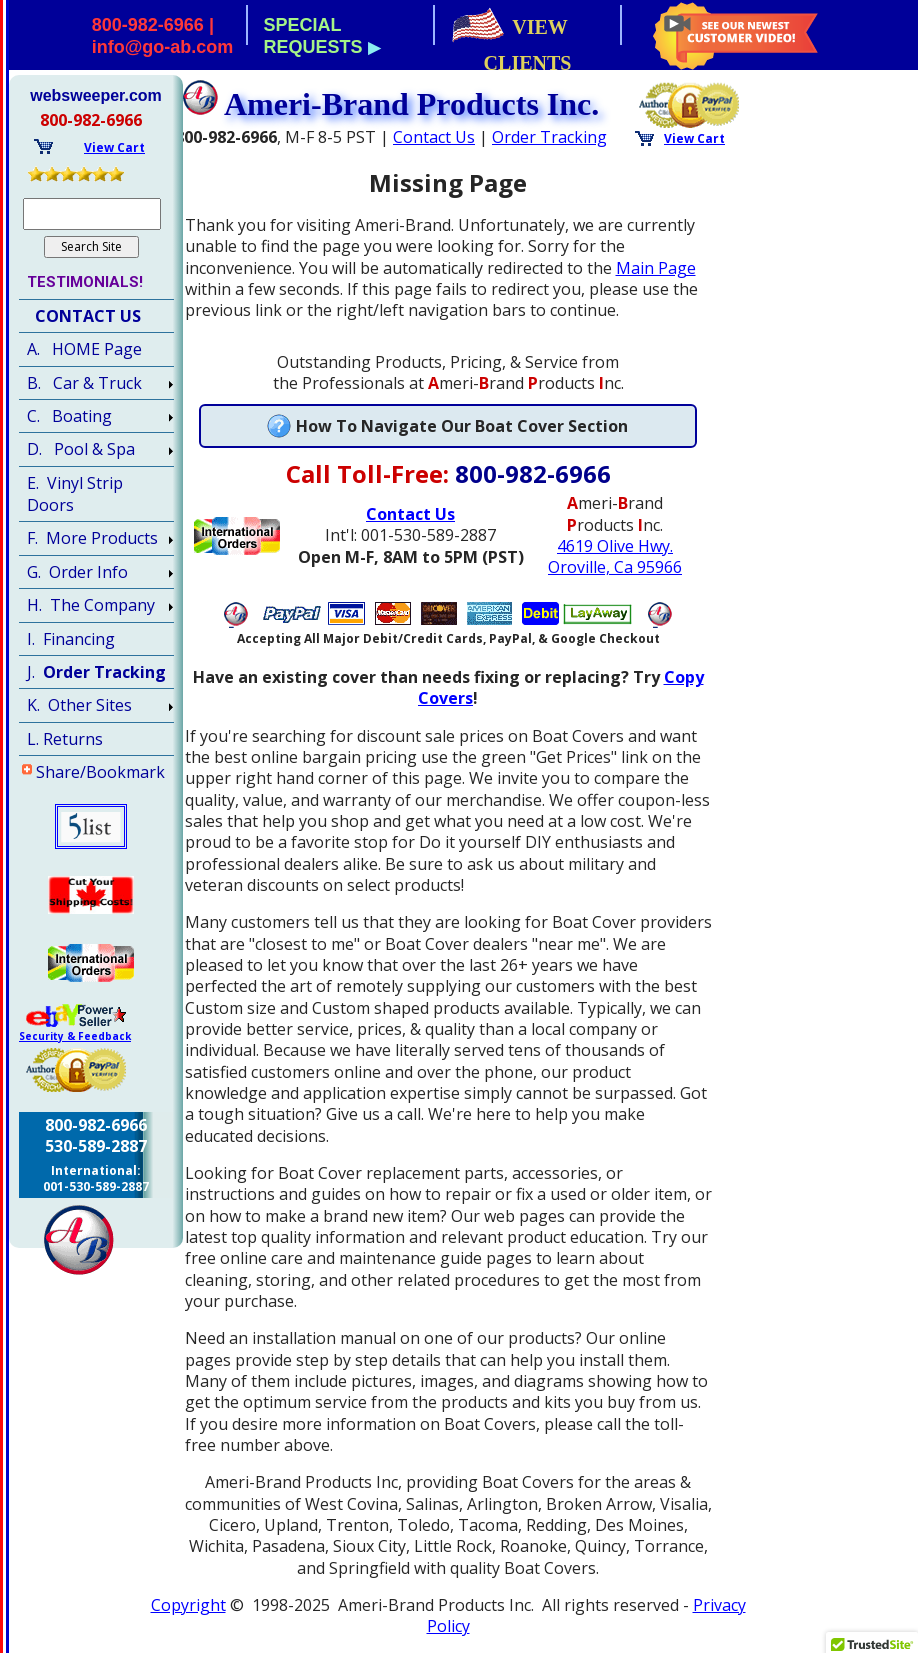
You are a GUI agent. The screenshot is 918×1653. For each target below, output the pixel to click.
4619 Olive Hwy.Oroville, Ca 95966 (615, 556)
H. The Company (91, 605)
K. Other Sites (79, 705)
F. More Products (92, 538)
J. (96, 672)
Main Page (656, 268)
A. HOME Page (84, 349)
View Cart (694, 138)
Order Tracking (549, 137)
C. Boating (69, 416)
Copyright (188, 1605)
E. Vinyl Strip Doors (75, 494)
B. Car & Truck (84, 383)
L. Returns (65, 739)
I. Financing (71, 639)
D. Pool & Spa (81, 449)
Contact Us (434, 137)
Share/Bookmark (100, 772)
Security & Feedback (75, 1036)
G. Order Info (77, 572)
